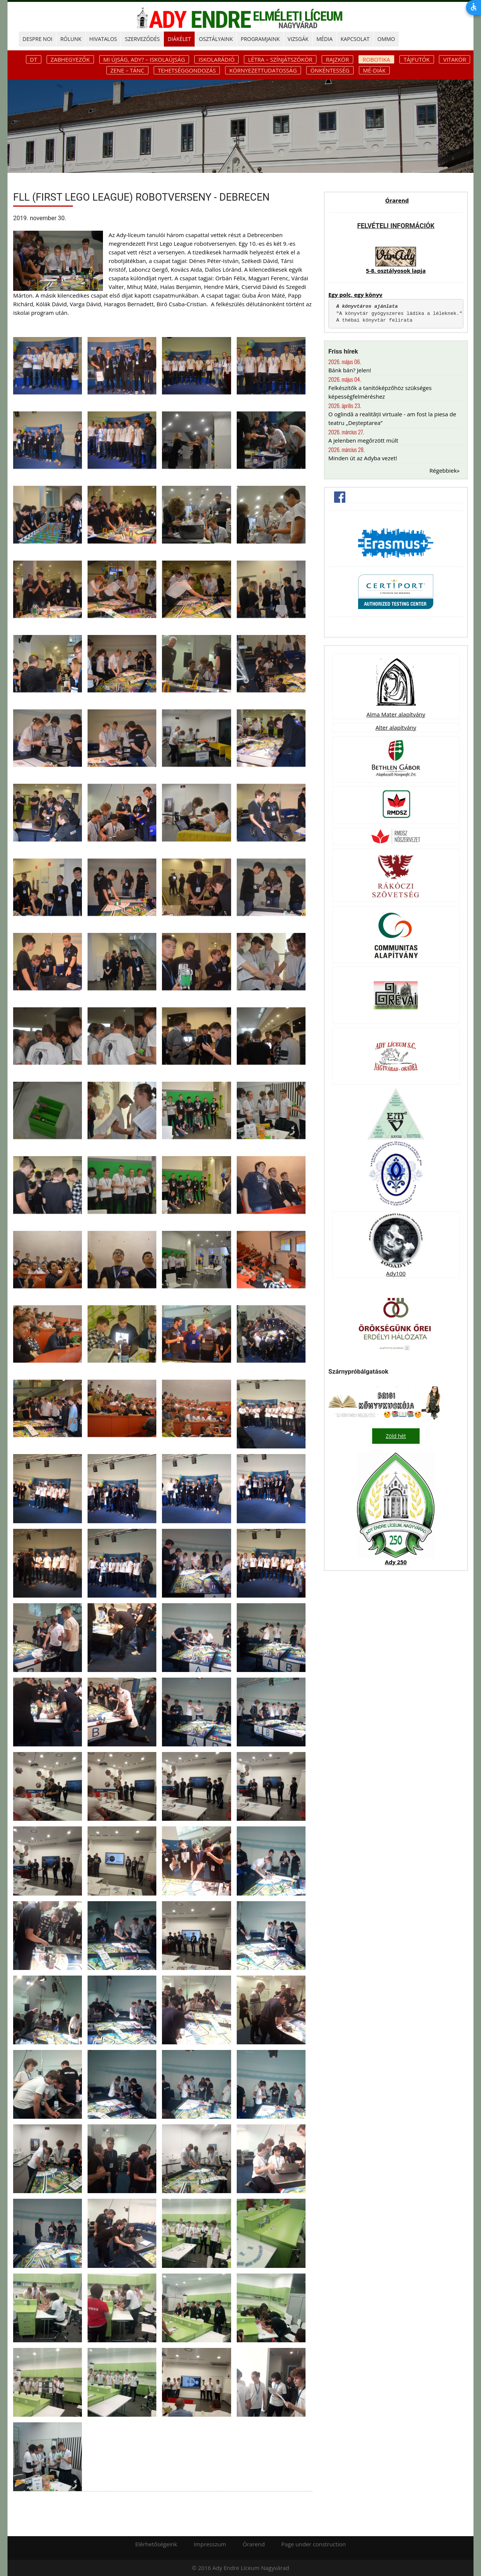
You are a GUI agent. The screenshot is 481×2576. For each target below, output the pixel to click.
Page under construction (313, 2544)
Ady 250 (396, 1562)
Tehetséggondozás (187, 70)
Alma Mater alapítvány (395, 714)
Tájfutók (417, 59)
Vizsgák (298, 38)
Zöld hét (396, 1435)
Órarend (397, 200)
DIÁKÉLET (179, 38)
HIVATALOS (103, 38)
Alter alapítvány (395, 727)
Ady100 (395, 1273)
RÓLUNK (70, 38)
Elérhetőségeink (156, 2544)
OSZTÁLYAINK (216, 38)
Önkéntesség (329, 70)
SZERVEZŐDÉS (142, 38)
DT (33, 59)
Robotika (376, 59)
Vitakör (454, 59)
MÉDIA (324, 38)
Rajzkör (337, 59)
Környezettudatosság (263, 70)
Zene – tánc (127, 70)
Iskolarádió (216, 59)
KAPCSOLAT (354, 38)
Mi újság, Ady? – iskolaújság (144, 59)
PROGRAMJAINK (260, 38)
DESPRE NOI (37, 38)
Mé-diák (374, 70)
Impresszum (210, 2544)
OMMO (386, 38)
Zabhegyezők (70, 59)
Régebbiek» (445, 470)
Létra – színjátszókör (280, 59)
